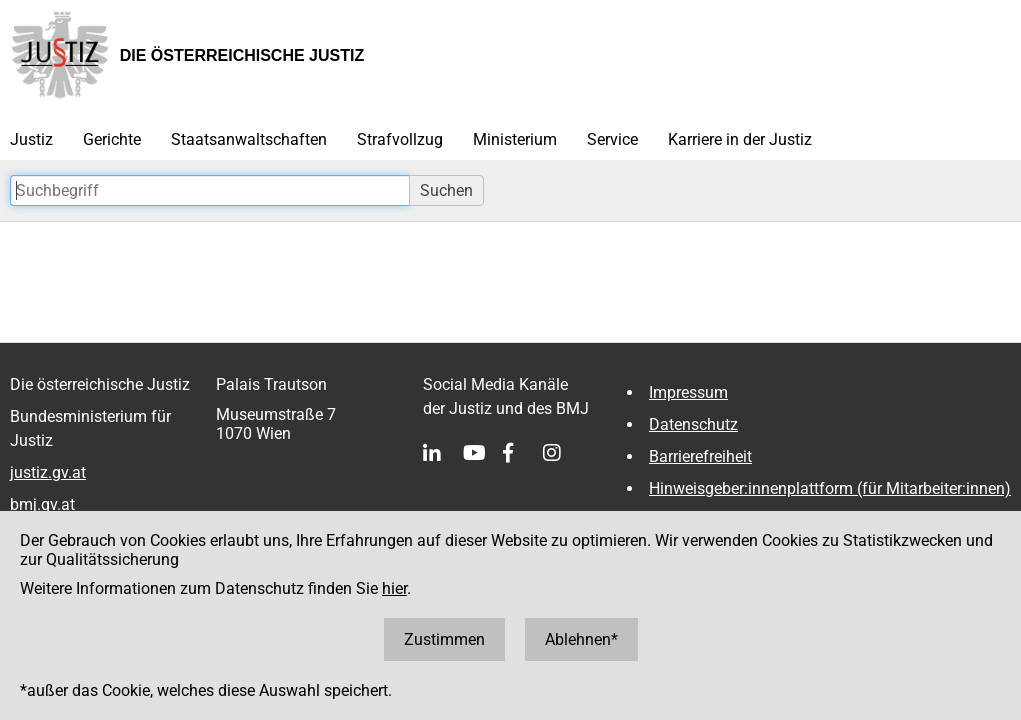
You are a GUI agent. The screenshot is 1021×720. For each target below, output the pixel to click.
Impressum (688, 392)
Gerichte (112, 139)
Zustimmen (444, 639)
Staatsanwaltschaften (249, 139)
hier (394, 588)
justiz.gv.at (48, 472)
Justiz (31, 139)
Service (612, 139)
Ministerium (515, 139)
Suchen (446, 190)
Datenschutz (693, 424)
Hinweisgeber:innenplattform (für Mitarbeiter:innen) (830, 488)
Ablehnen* (581, 639)
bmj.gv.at (42, 504)
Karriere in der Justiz (740, 139)
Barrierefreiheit (700, 456)
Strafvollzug (400, 139)
